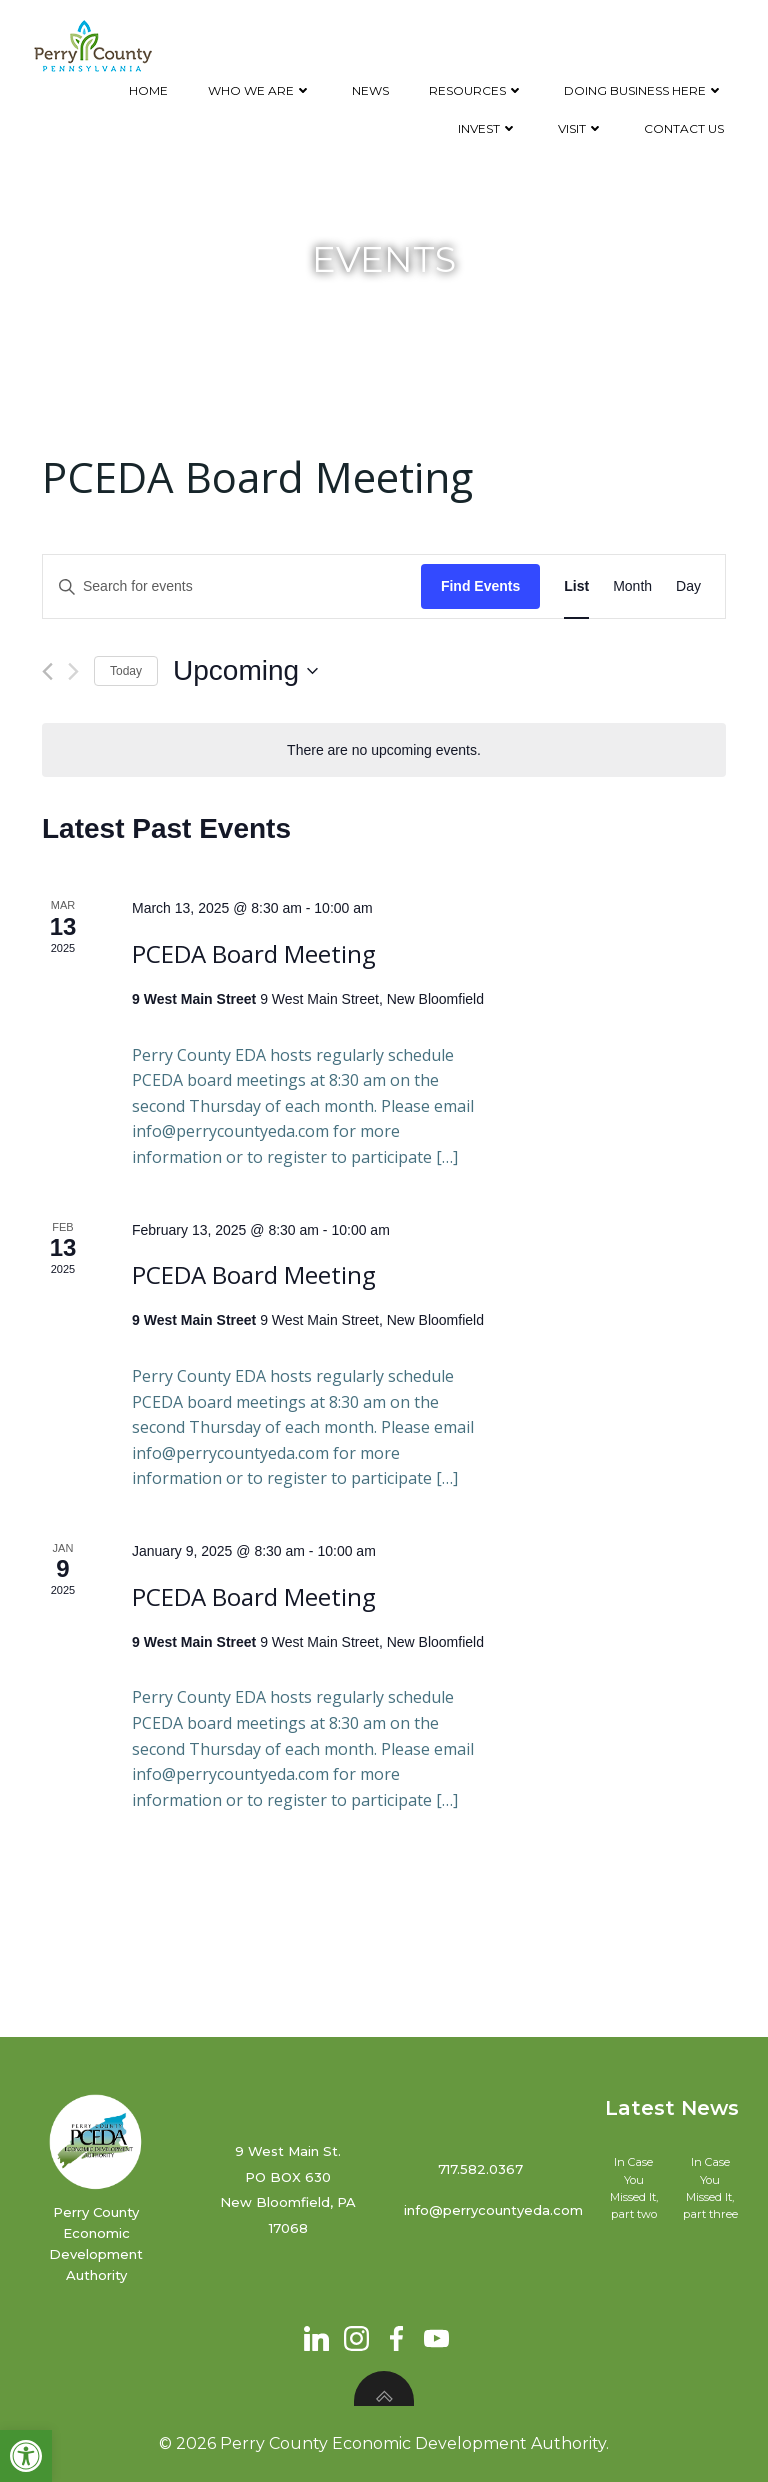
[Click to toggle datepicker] (245, 671)
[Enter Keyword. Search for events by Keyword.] (232, 586)
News (370, 90)
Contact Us (684, 128)
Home (148, 90)
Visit (581, 128)
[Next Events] (73, 671)
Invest (488, 128)
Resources (476, 90)
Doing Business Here (644, 90)
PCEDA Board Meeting (254, 953)
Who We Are (260, 90)
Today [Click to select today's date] (126, 671)
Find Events (480, 586)
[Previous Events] (47, 671)
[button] (26, 2456)
